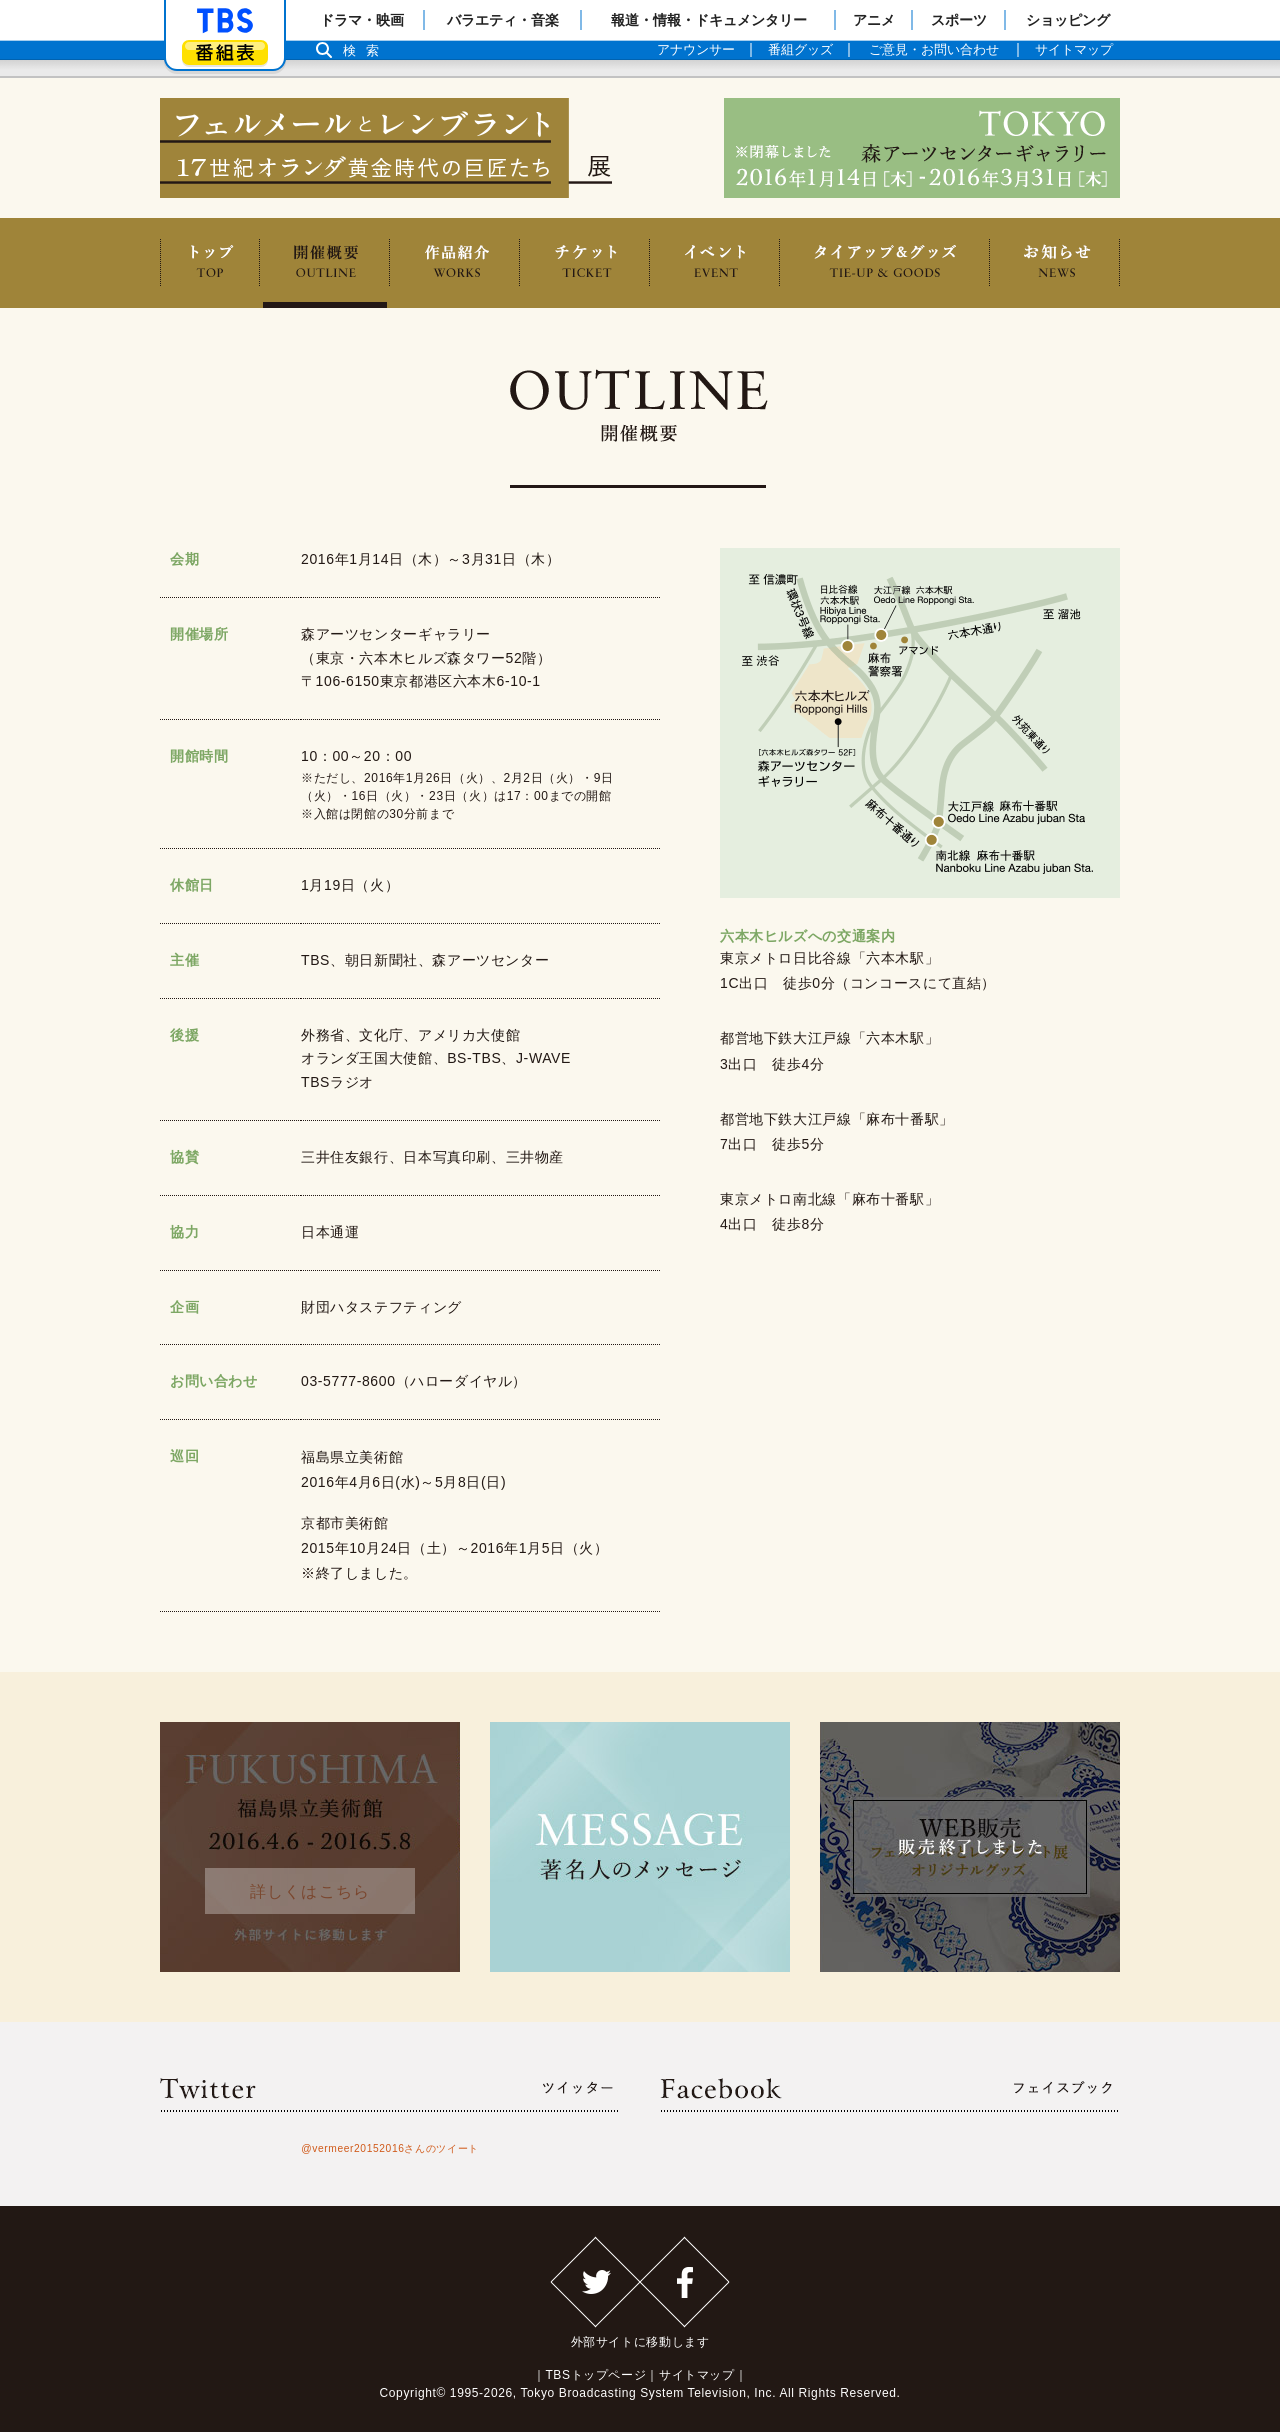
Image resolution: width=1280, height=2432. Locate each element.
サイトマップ (697, 2375)
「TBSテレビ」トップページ (225, 21)
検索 (366, 50)
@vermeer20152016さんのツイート (390, 2148)
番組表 (225, 52)
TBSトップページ (595, 2375)
